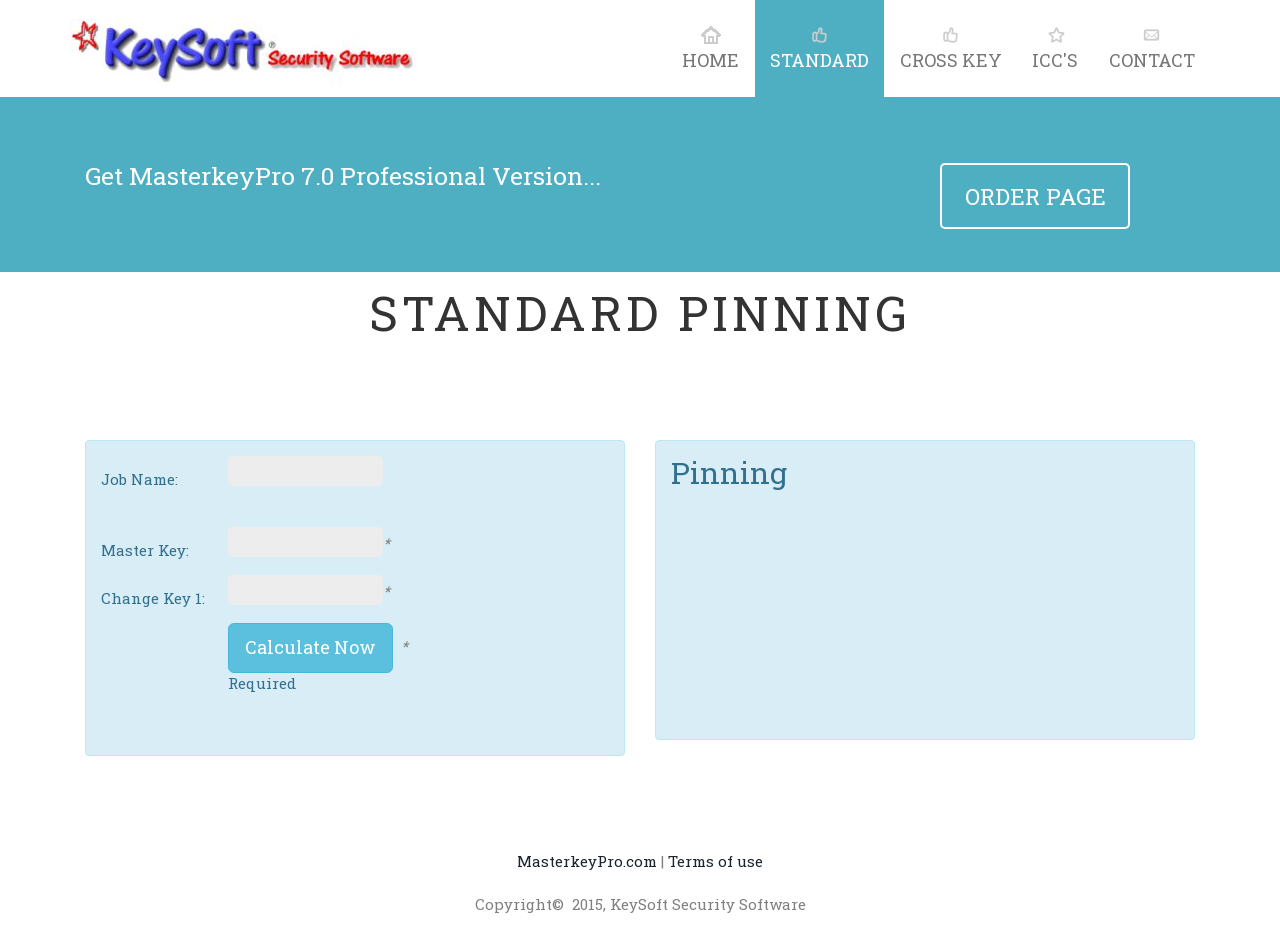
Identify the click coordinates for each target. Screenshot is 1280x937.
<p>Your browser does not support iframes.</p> (827, 564)
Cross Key (951, 47)
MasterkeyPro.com (587, 861)
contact (1152, 47)
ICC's (1055, 47)
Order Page (1035, 196)
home (710, 47)
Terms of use (715, 861)
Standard (819, 47)
